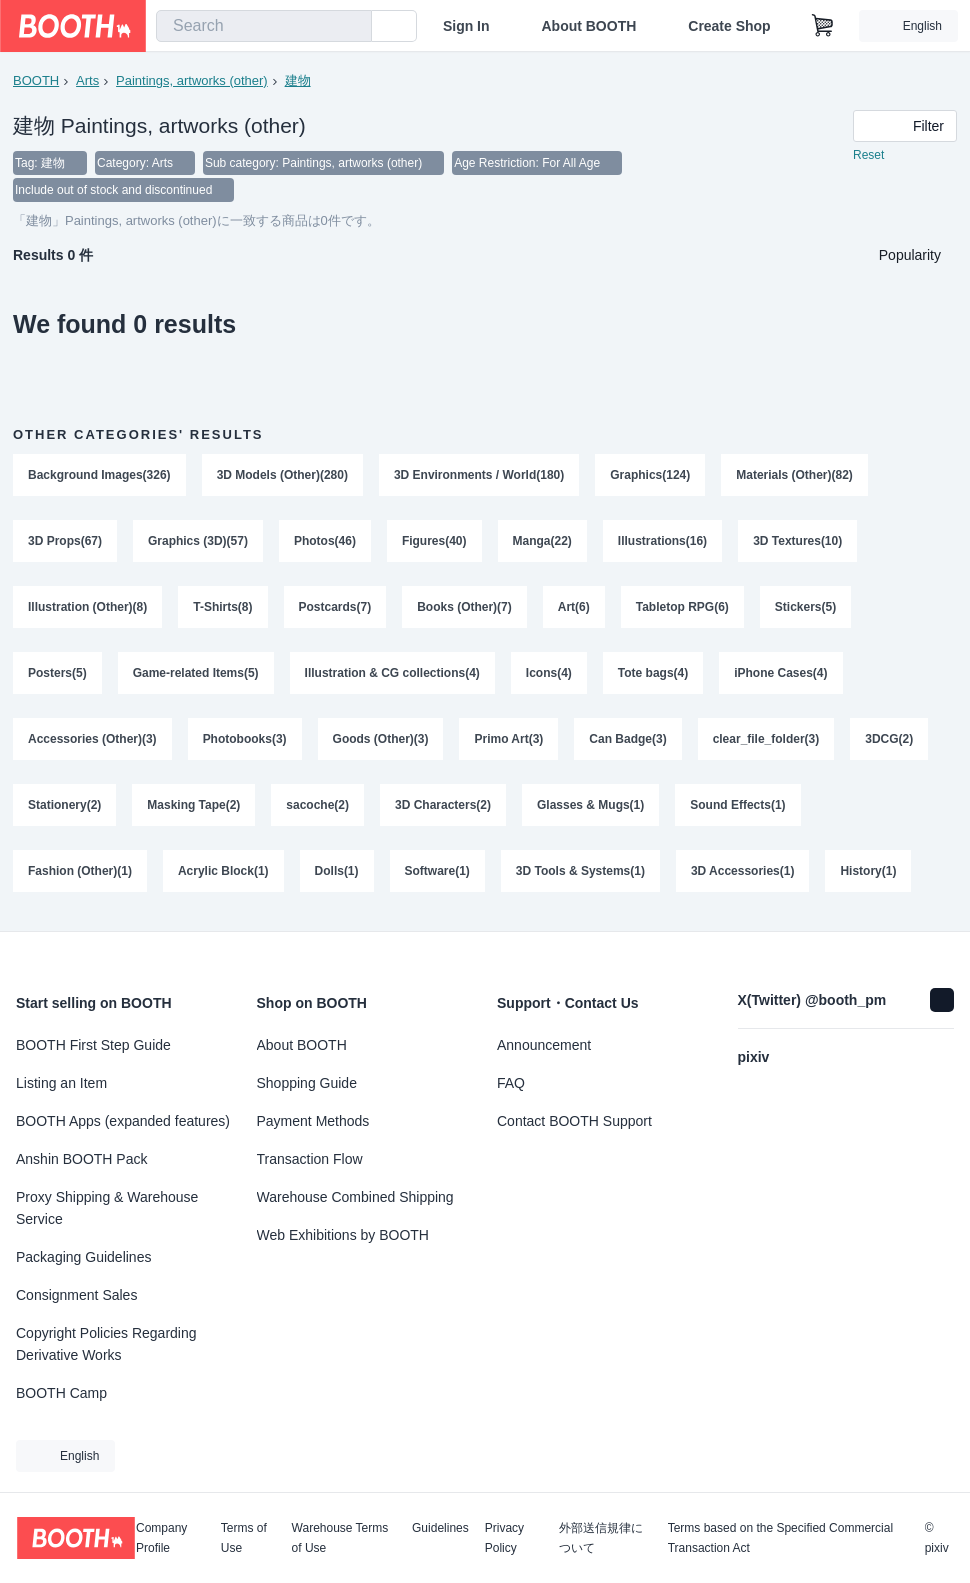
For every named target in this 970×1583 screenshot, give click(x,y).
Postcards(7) (335, 609)
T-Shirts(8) (222, 609)
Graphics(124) (651, 477)
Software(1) (437, 873)
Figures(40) (434, 543)
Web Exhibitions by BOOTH (343, 1235)
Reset (868, 156)
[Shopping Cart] (823, 26)
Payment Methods (313, 1121)
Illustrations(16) (662, 543)
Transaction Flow (310, 1159)
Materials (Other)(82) (795, 477)
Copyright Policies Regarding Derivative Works (106, 1344)
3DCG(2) (890, 741)
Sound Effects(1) (738, 807)
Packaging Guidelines (83, 1257)
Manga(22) (542, 543)
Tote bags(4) (653, 675)
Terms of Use (244, 1538)
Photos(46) (325, 543)
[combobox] (264, 26)
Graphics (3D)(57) (198, 543)
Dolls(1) (337, 873)
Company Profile (161, 1538)
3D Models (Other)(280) (282, 477)
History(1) (869, 873)
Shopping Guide (307, 1083)
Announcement (544, 1045)
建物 (298, 80)
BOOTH (36, 80)
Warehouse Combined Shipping (355, 1197)
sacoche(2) (318, 807)
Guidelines (440, 1528)
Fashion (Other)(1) (80, 873)
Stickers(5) (805, 609)
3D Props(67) (65, 543)
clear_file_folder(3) (766, 741)
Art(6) (574, 609)
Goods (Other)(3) (381, 741)
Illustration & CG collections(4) (392, 675)
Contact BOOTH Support (574, 1121)
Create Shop (729, 26)
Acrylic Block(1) (223, 873)
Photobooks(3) (245, 741)
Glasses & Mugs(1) (590, 807)
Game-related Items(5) (196, 675)
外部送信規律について (601, 1538)
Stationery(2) (64, 807)
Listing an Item (61, 1083)
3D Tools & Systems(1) (580, 873)
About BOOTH (588, 26)
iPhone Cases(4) (781, 675)
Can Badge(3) (628, 741)
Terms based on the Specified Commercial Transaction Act (780, 1538)
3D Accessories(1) (743, 873)
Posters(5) (57, 675)
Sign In (466, 26)
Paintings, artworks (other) (192, 80)
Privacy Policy (504, 1538)
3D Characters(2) (443, 807)
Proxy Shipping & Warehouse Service (107, 1208)
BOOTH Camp (61, 1393)
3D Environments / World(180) (479, 477)
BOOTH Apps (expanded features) (123, 1121)
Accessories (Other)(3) (92, 741)
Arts (87, 80)
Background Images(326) (99, 477)
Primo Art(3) (509, 741)
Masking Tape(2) (193, 807)
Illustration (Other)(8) (87, 609)
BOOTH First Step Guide (93, 1045)
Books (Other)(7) (464, 609)
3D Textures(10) (797, 543)
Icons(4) (549, 675)
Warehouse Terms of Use (340, 1538)
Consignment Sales (76, 1295)
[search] (352, 27)
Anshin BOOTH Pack (82, 1159)
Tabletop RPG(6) (682, 609)
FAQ (511, 1083)
